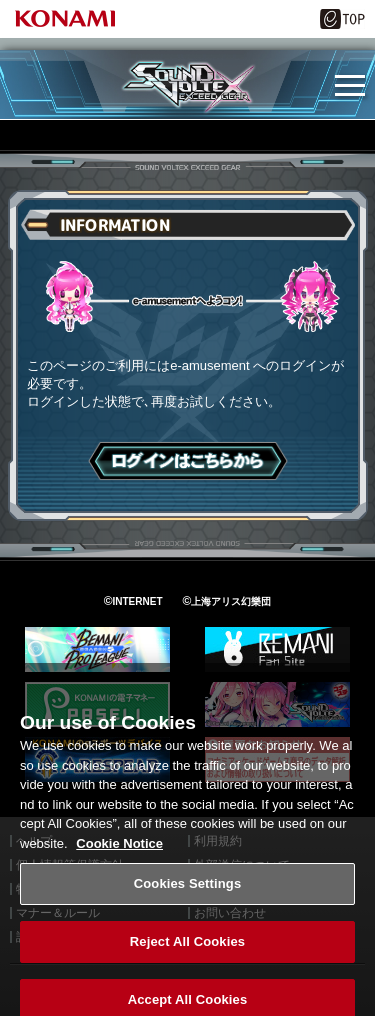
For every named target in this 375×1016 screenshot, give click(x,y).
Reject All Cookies (187, 954)
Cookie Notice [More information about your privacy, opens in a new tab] (119, 856)
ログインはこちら (188, 461)
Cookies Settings (188, 896)
